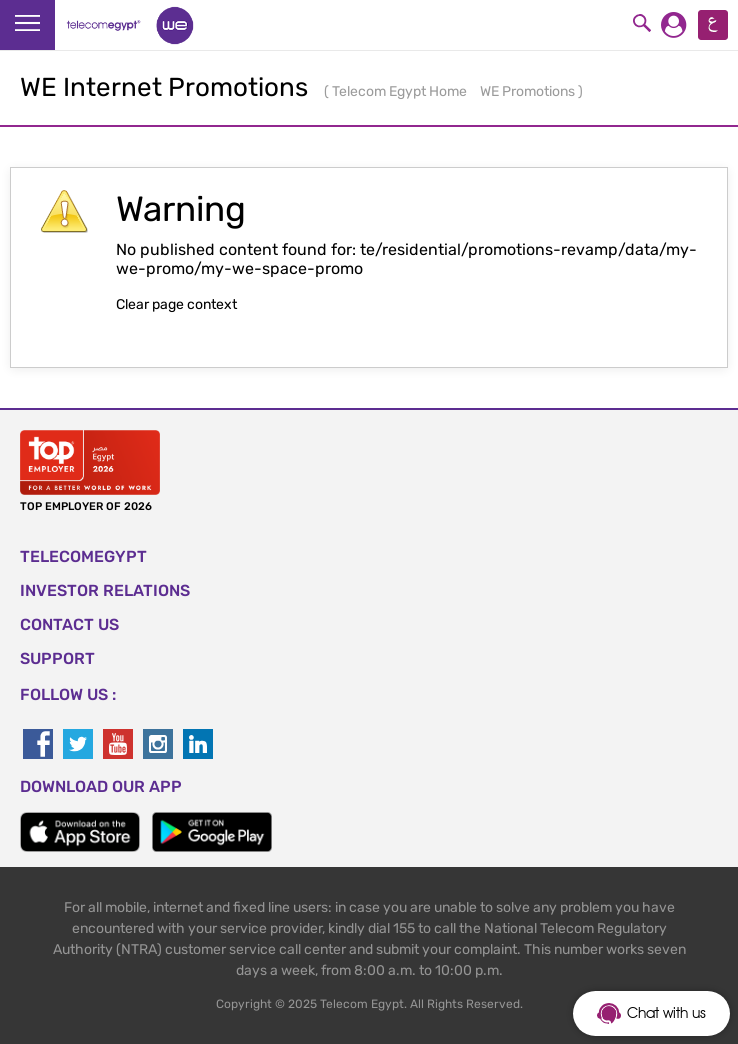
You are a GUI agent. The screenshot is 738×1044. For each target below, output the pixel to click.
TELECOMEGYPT (83, 556)
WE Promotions (529, 91)
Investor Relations (105, 590)
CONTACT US (69, 624)
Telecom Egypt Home (401, 91)
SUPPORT (57, 658)
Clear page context (176, 304)
